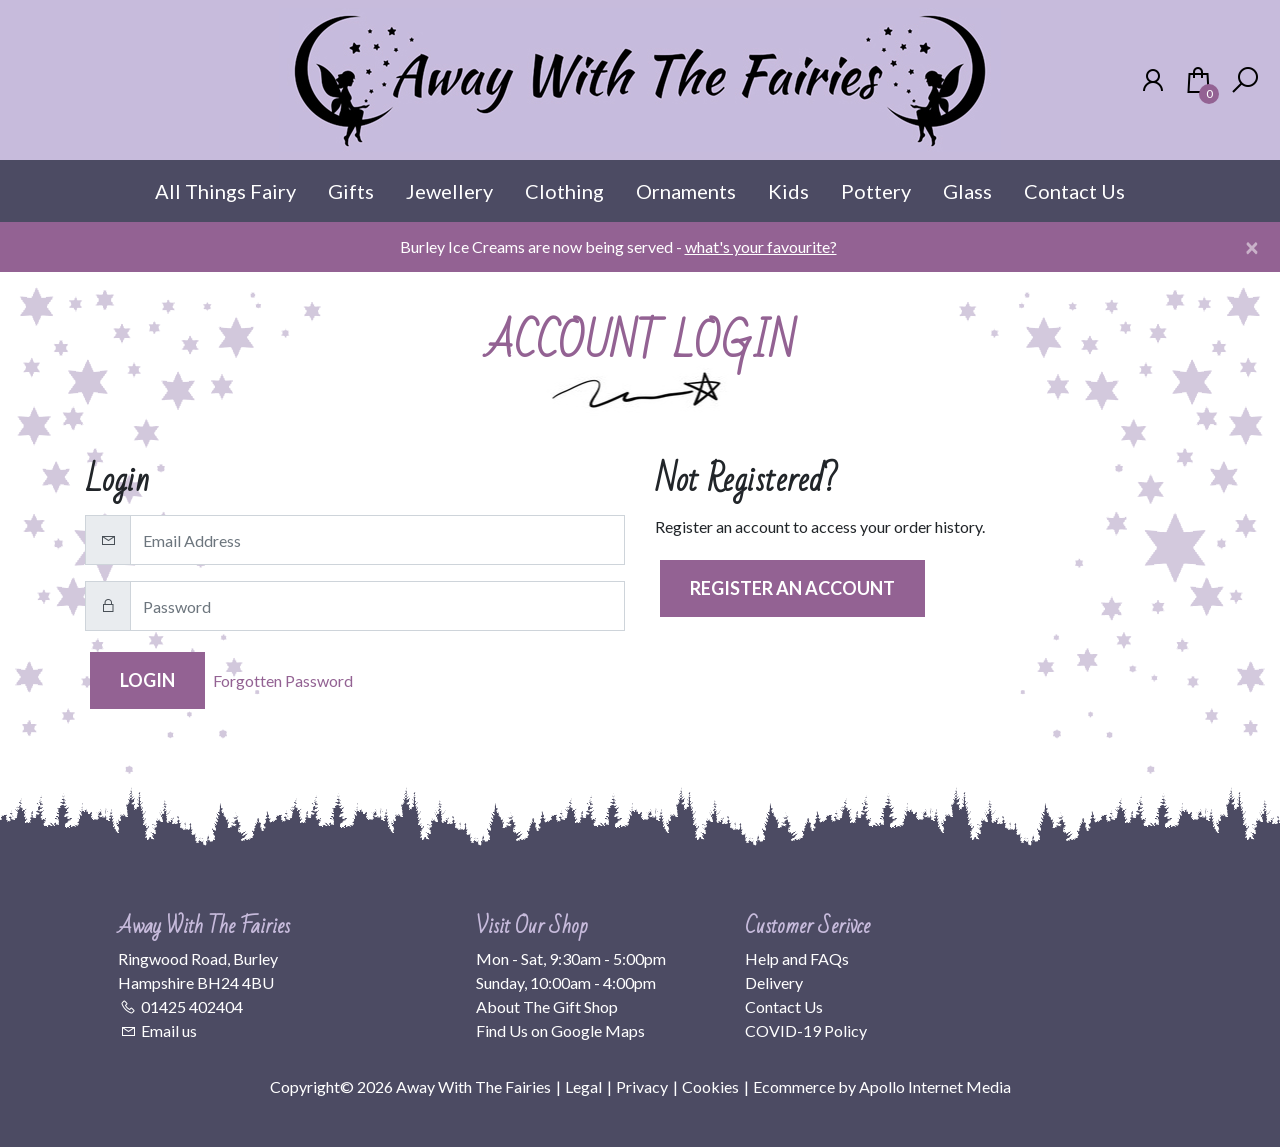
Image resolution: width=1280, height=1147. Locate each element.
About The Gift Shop (547, 1006)
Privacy (642, 1086)
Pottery (876, 191)
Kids (788, 191)
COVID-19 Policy (806, 1030)
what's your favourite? (761, 246)
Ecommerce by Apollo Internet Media (882, 1086)
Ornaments (686, 191)
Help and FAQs (797, 958)
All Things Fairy (225, 191)
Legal (583, 1086)
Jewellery (449, 191)
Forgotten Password (283, 680)
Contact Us (1074, 191)
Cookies (710, 1086)
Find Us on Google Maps (560, 1030)
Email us (169, 1030)
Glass (967, 191)
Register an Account (792, 588)
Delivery (774, 982)
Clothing (564, 191)
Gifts (351, 191)
